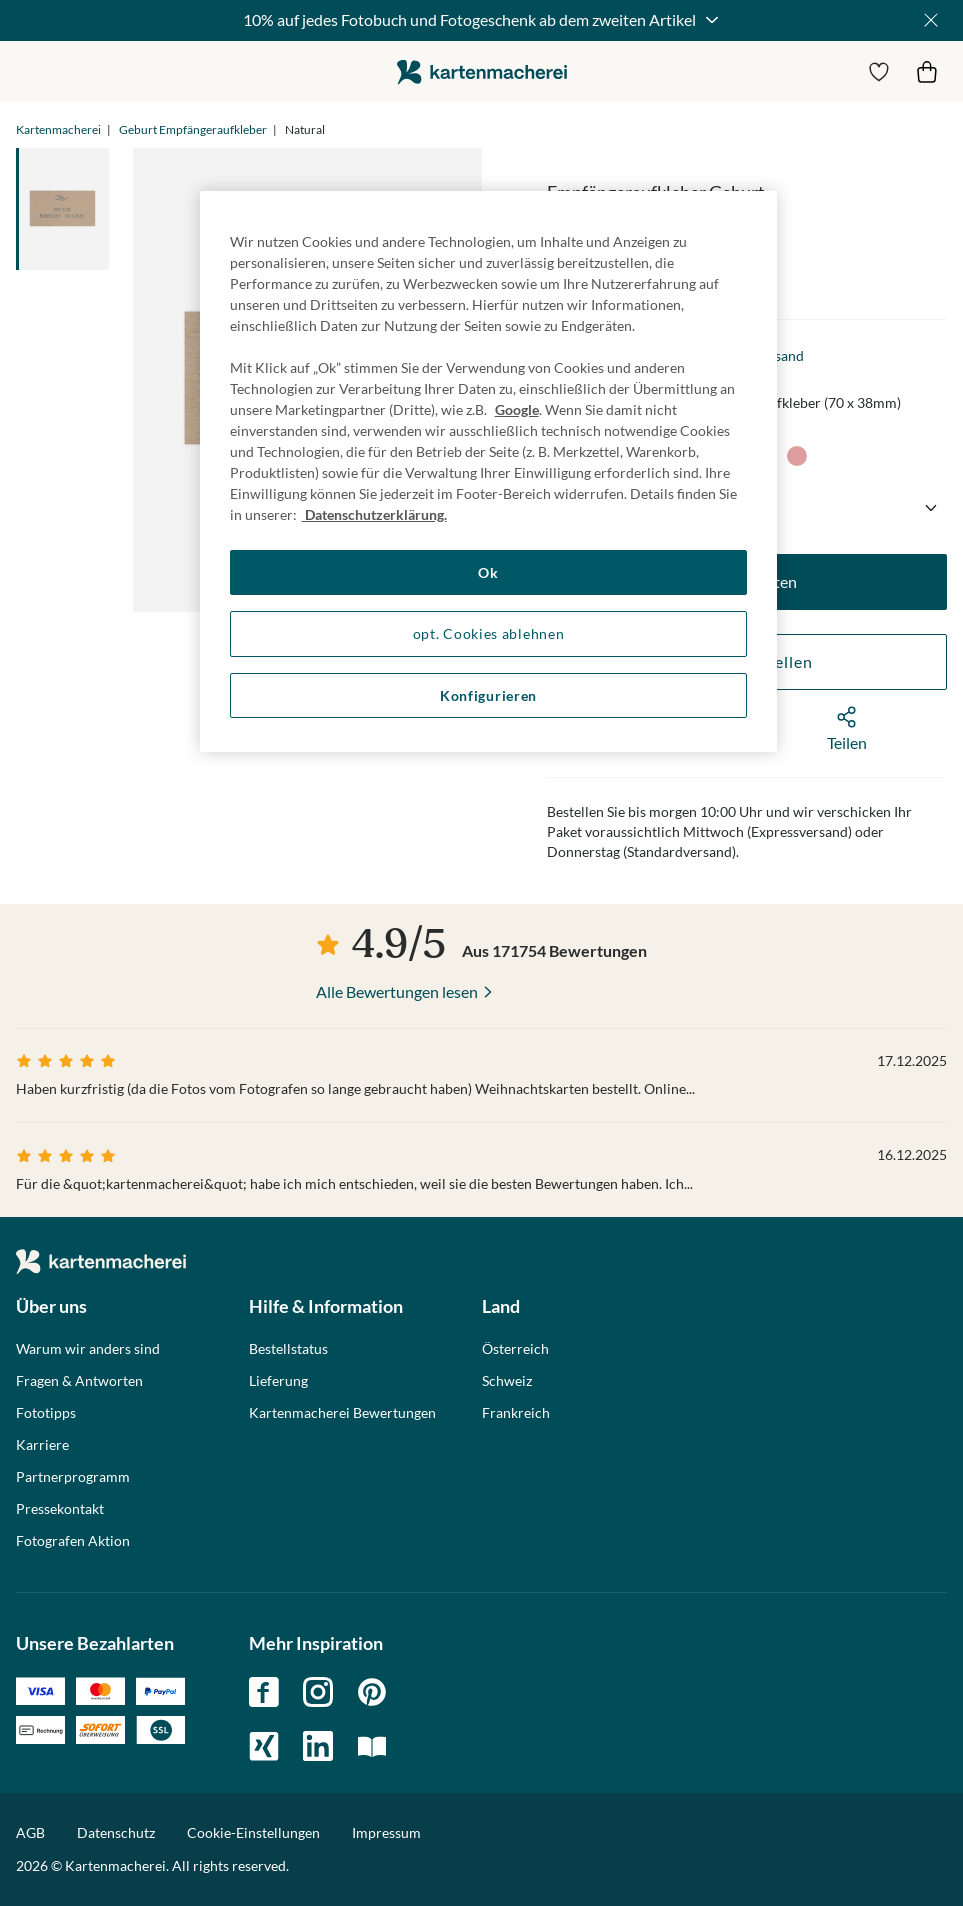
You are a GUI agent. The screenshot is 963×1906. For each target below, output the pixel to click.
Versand (778, 355)
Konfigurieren (488, 695)
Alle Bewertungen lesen (397, 991)
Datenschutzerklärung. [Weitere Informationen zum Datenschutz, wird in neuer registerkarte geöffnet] (374, 514)
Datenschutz (116, 1832)
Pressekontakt (60, 1509)
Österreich (515, 1349)
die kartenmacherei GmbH (482, 71)
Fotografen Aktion (73, 1541)
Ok (488, 572)
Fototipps (46, 1413)
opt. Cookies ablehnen (489, 633)
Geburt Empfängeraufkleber (193, 129)
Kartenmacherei (58, 129)
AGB (30, 1832)
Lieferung (278, 1381)
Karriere (42, 1445)
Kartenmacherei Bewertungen (342, 1413)
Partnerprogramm (73, 1477)
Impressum (386, 1832)
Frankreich (516, 1413)
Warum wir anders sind (88, 1349)
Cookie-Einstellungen (253, 1833)
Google (517, 409)
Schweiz (507, 1381)
